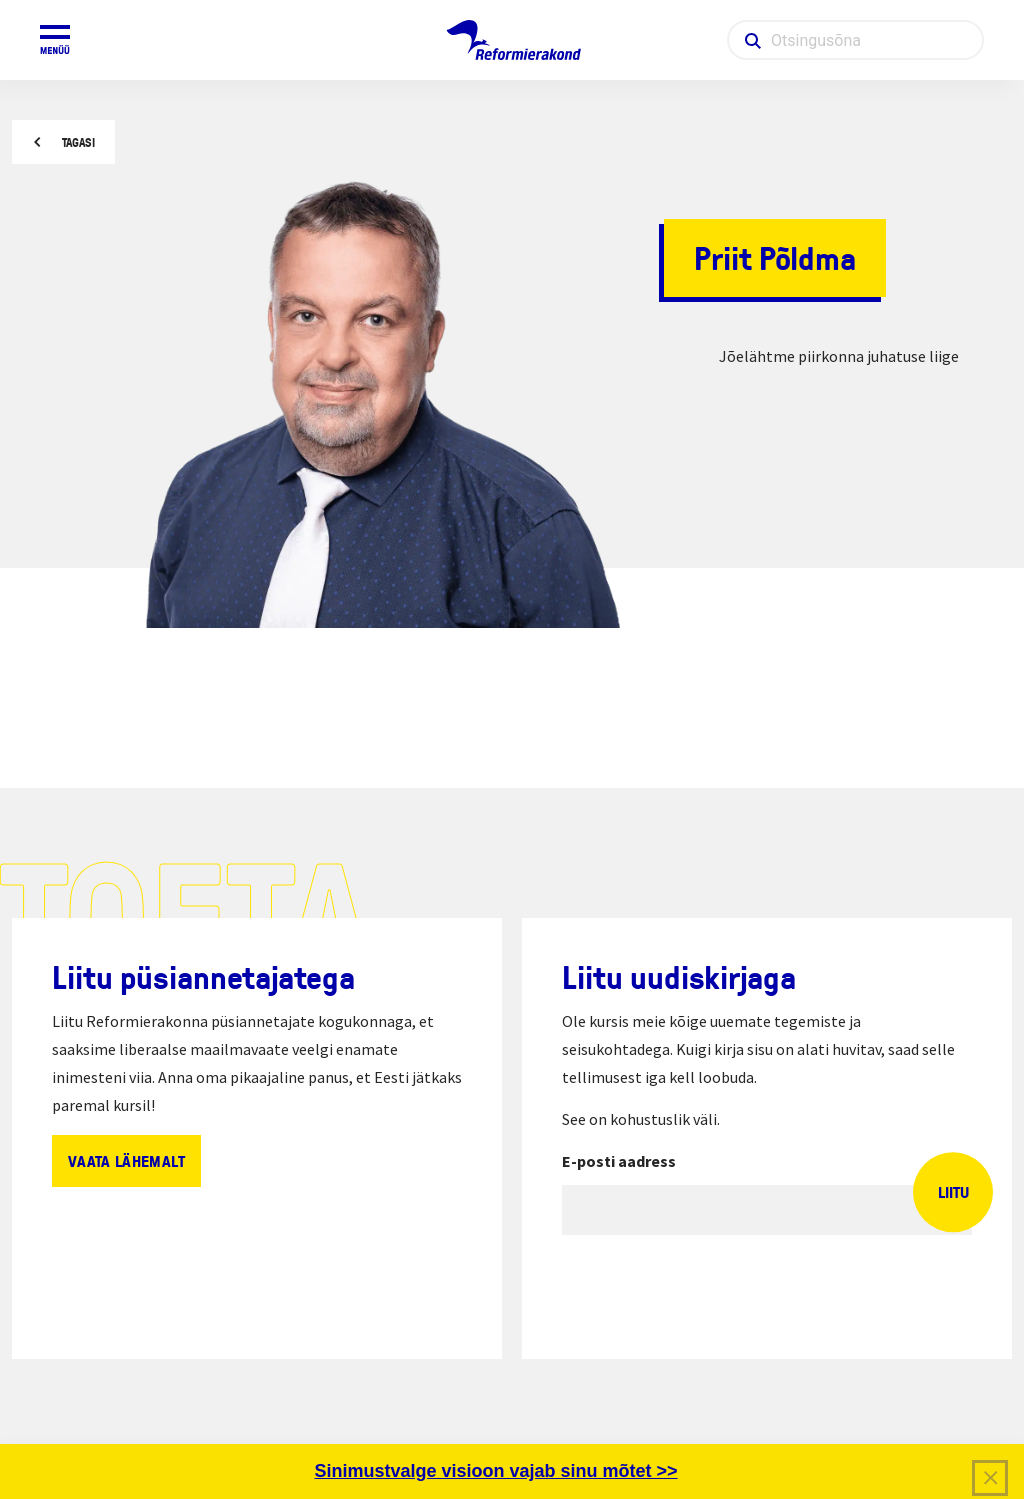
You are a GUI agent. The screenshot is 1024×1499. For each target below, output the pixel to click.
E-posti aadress (619, 1161)
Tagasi (78, 142)
